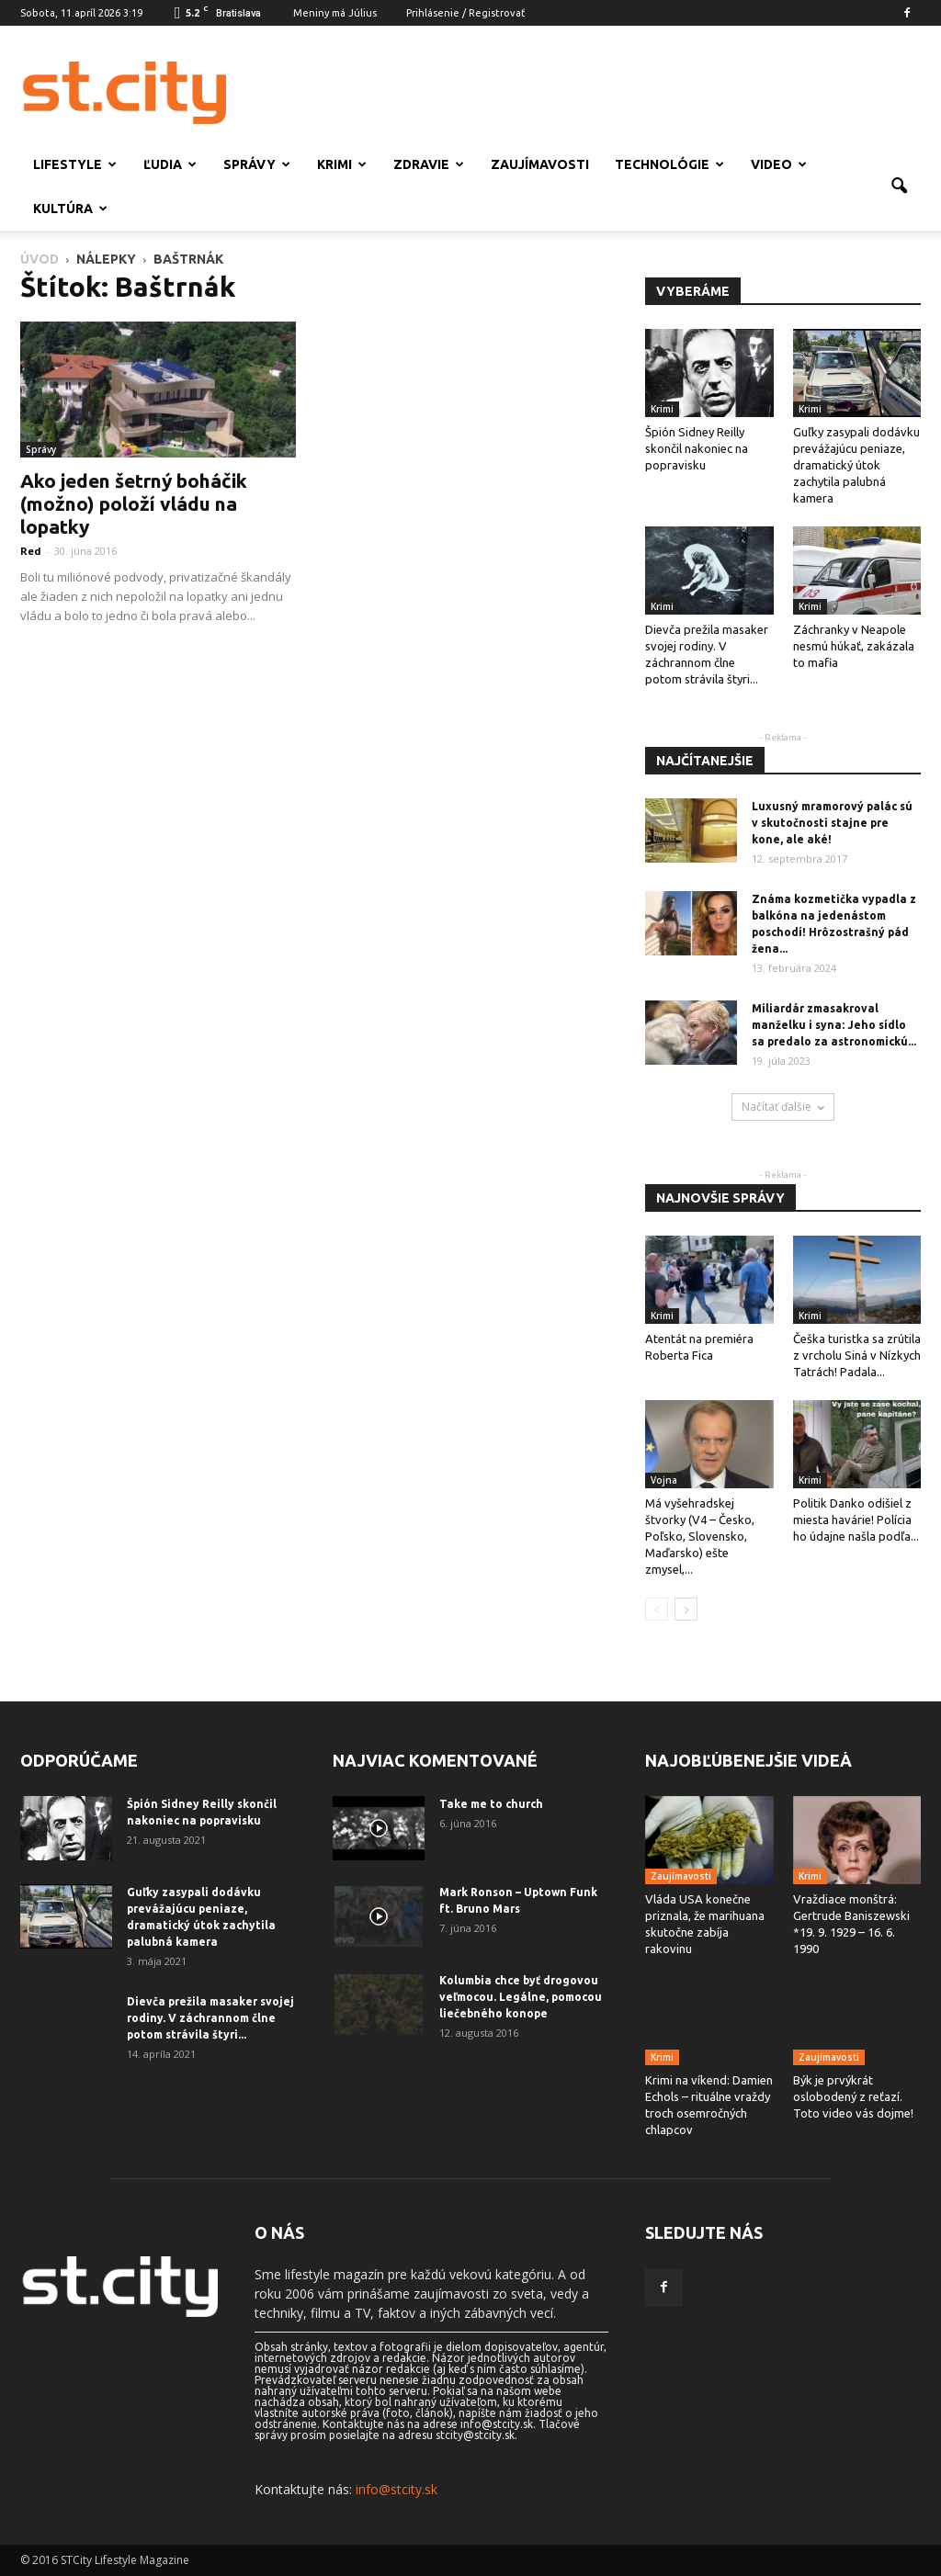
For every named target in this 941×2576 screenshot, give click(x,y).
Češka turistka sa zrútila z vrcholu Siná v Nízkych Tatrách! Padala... (857, 1355)
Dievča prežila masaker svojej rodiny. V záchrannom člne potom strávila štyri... (210, 2017)
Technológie (669, 164)
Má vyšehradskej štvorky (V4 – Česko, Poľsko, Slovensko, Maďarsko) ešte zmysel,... (699, 1536)
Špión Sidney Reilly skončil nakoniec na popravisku (696, 448)
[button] (899, 186)
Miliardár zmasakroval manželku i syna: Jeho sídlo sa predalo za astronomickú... (834, 1024)
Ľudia (170, 164)
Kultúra (70, 208)
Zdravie (428, 164)
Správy (256, 164)
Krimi (342, 164)
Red (30, 551)
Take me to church (491, 1804)
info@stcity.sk (396, 2489)
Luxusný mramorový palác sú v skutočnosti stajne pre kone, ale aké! (832, 822)
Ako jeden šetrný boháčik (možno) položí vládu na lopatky (133, 503)
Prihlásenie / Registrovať (465, 12)
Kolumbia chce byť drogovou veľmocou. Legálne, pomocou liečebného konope (520, 1996)
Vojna (664, 1480)
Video (779, 164)
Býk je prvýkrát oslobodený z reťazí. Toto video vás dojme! (853, 2096)
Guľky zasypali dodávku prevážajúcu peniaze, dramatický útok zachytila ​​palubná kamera (856, 464)
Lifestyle (75, 164)
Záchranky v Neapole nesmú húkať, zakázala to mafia (853, 646)
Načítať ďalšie (783, 1106)
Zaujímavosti (540, 164)
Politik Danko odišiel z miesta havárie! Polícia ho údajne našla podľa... (856, 1519)
